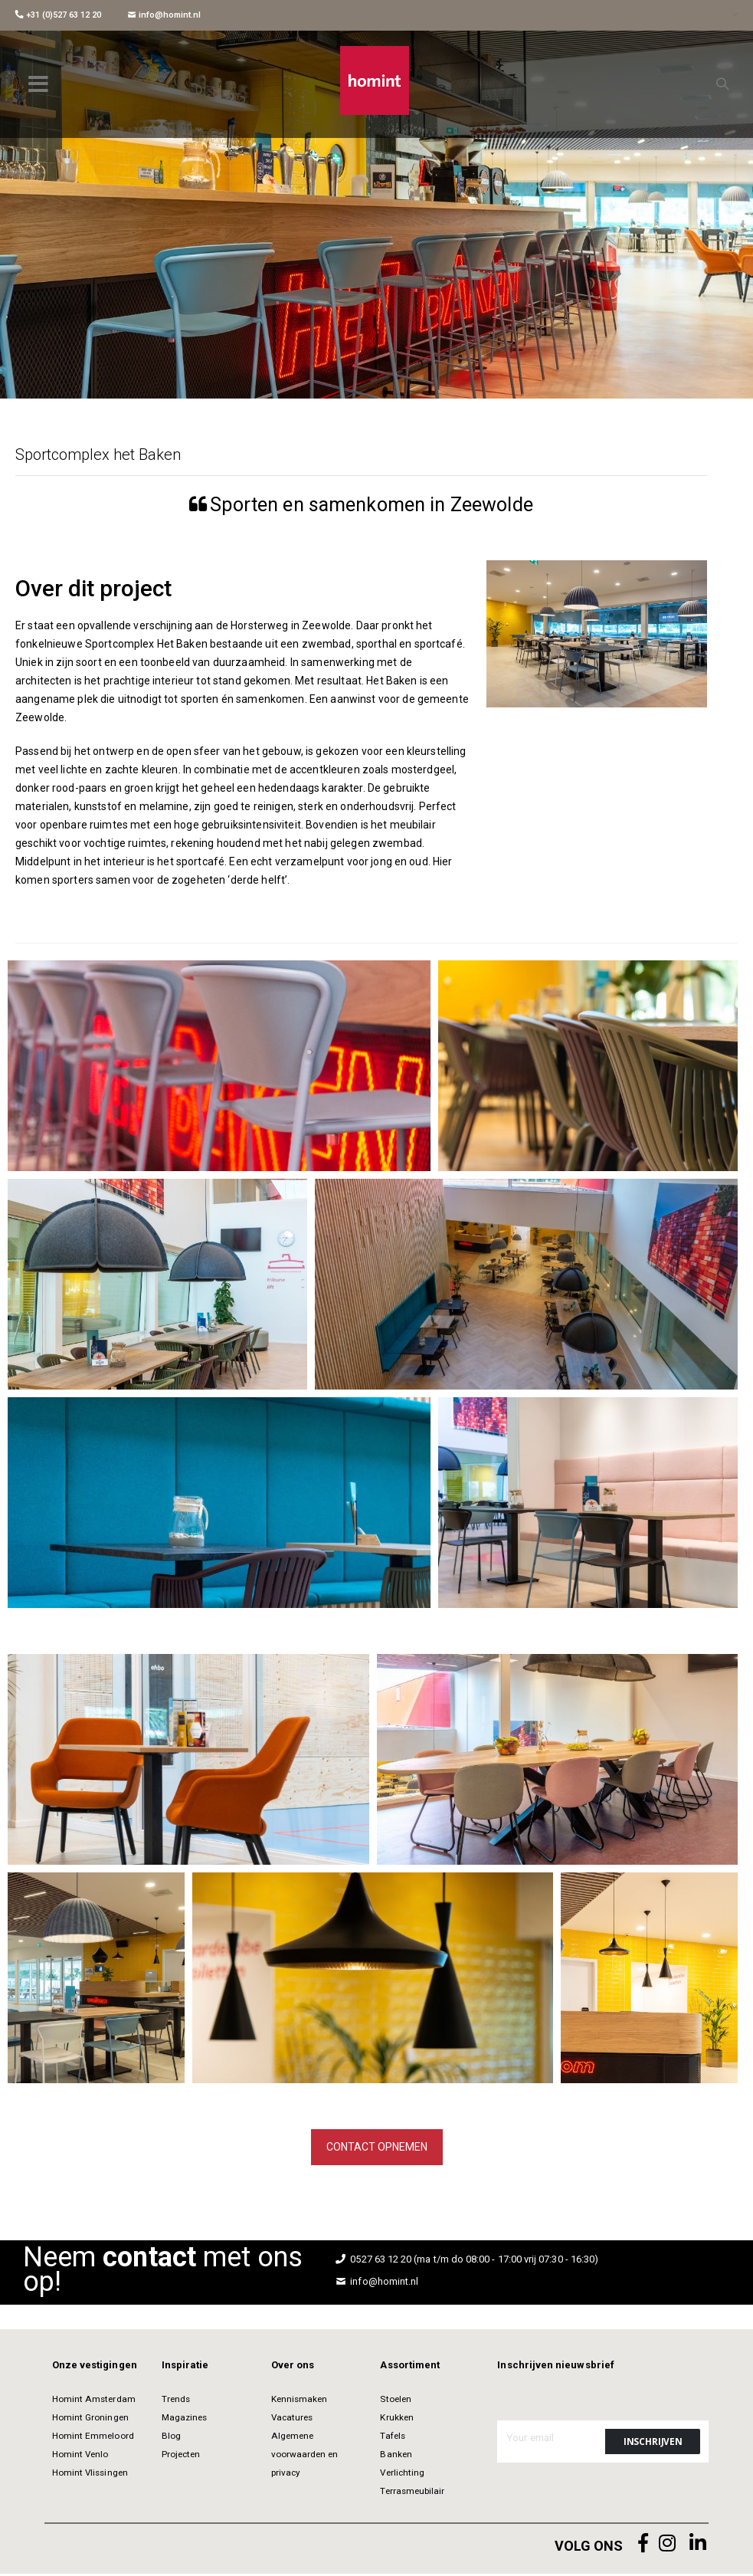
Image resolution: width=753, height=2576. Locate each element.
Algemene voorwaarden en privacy (305, 2456)
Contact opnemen (376, 2148)
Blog (171, 2438)
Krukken (396, 2419)
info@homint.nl (164, 15)
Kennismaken (299, 2401)
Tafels (392, 2438)
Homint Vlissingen (90, 2474)
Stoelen (395, 2401)
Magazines (185, 2419)
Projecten (181, 2456)
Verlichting (402, 2474)
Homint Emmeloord (93, 2438)
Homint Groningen (90, 2419)
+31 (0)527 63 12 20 (58, 15)
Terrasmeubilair (412, 2493)
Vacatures (292, 2419)
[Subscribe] (652, 2443)
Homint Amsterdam (94, 2401)
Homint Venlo (80, 2456)
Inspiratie (185, 2367)
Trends (176, 2401)
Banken (395, 2456)
